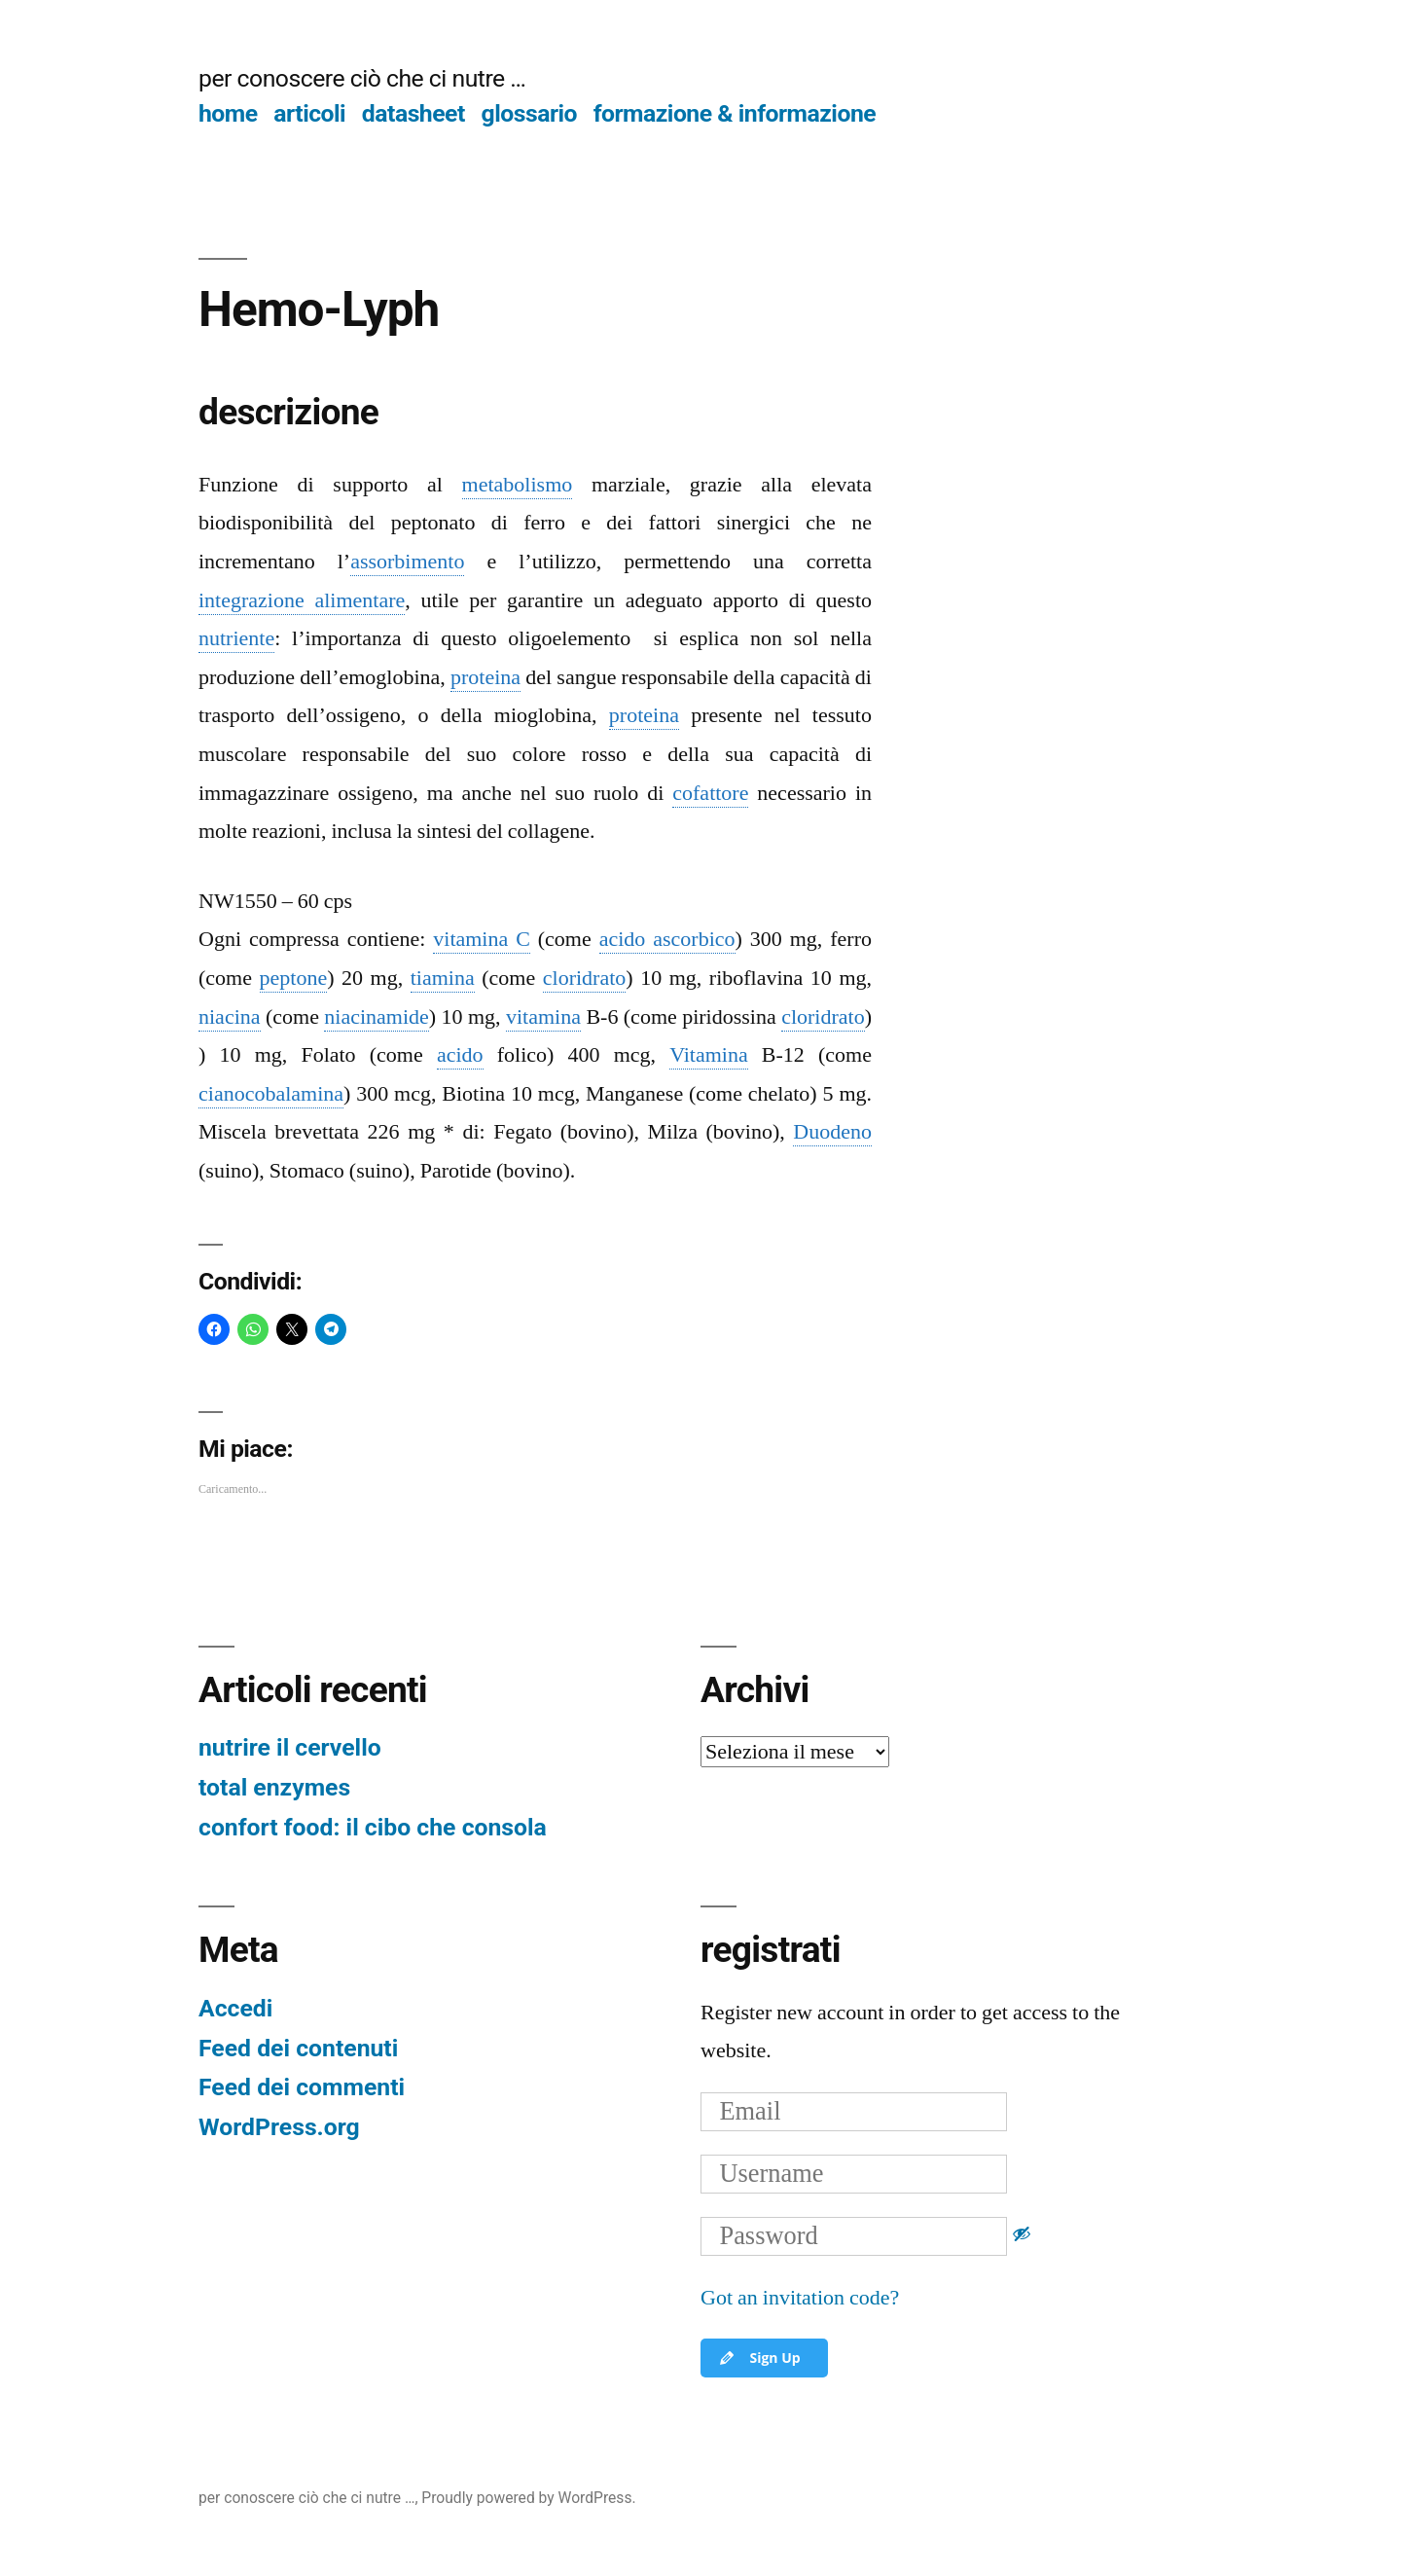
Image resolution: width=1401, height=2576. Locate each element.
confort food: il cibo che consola (372, 1827)
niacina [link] (229, 1017)
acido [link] (460, 1055)
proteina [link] (485, 677)
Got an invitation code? (799, 2297)
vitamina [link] (543, 1017)
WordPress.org (279, 2127)
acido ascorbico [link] (667, 939)
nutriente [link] (236, 638)
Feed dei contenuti (298, 2048)
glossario (529, 113)
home (228, 113)
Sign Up (759, 2358)
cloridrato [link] (585, 978)
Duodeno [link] (832, 1131)
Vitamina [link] (708, 1055)
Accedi (235, 2008)
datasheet (413, 113)
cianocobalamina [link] (270, 1093)
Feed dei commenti (301, 2087)
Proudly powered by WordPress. (528, 2497)
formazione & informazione (735, 113)
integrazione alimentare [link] (301, 600)
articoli (309, 113)
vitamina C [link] (481, 939)
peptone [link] (294, 978)
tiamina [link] (443, 978)
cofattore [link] (710, 793)
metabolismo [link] (517, 484)
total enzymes (274, 1787)
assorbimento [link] (407, 561)
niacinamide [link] (376, 1017)
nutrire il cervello (289, 1747)
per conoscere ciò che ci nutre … (361, 78)
